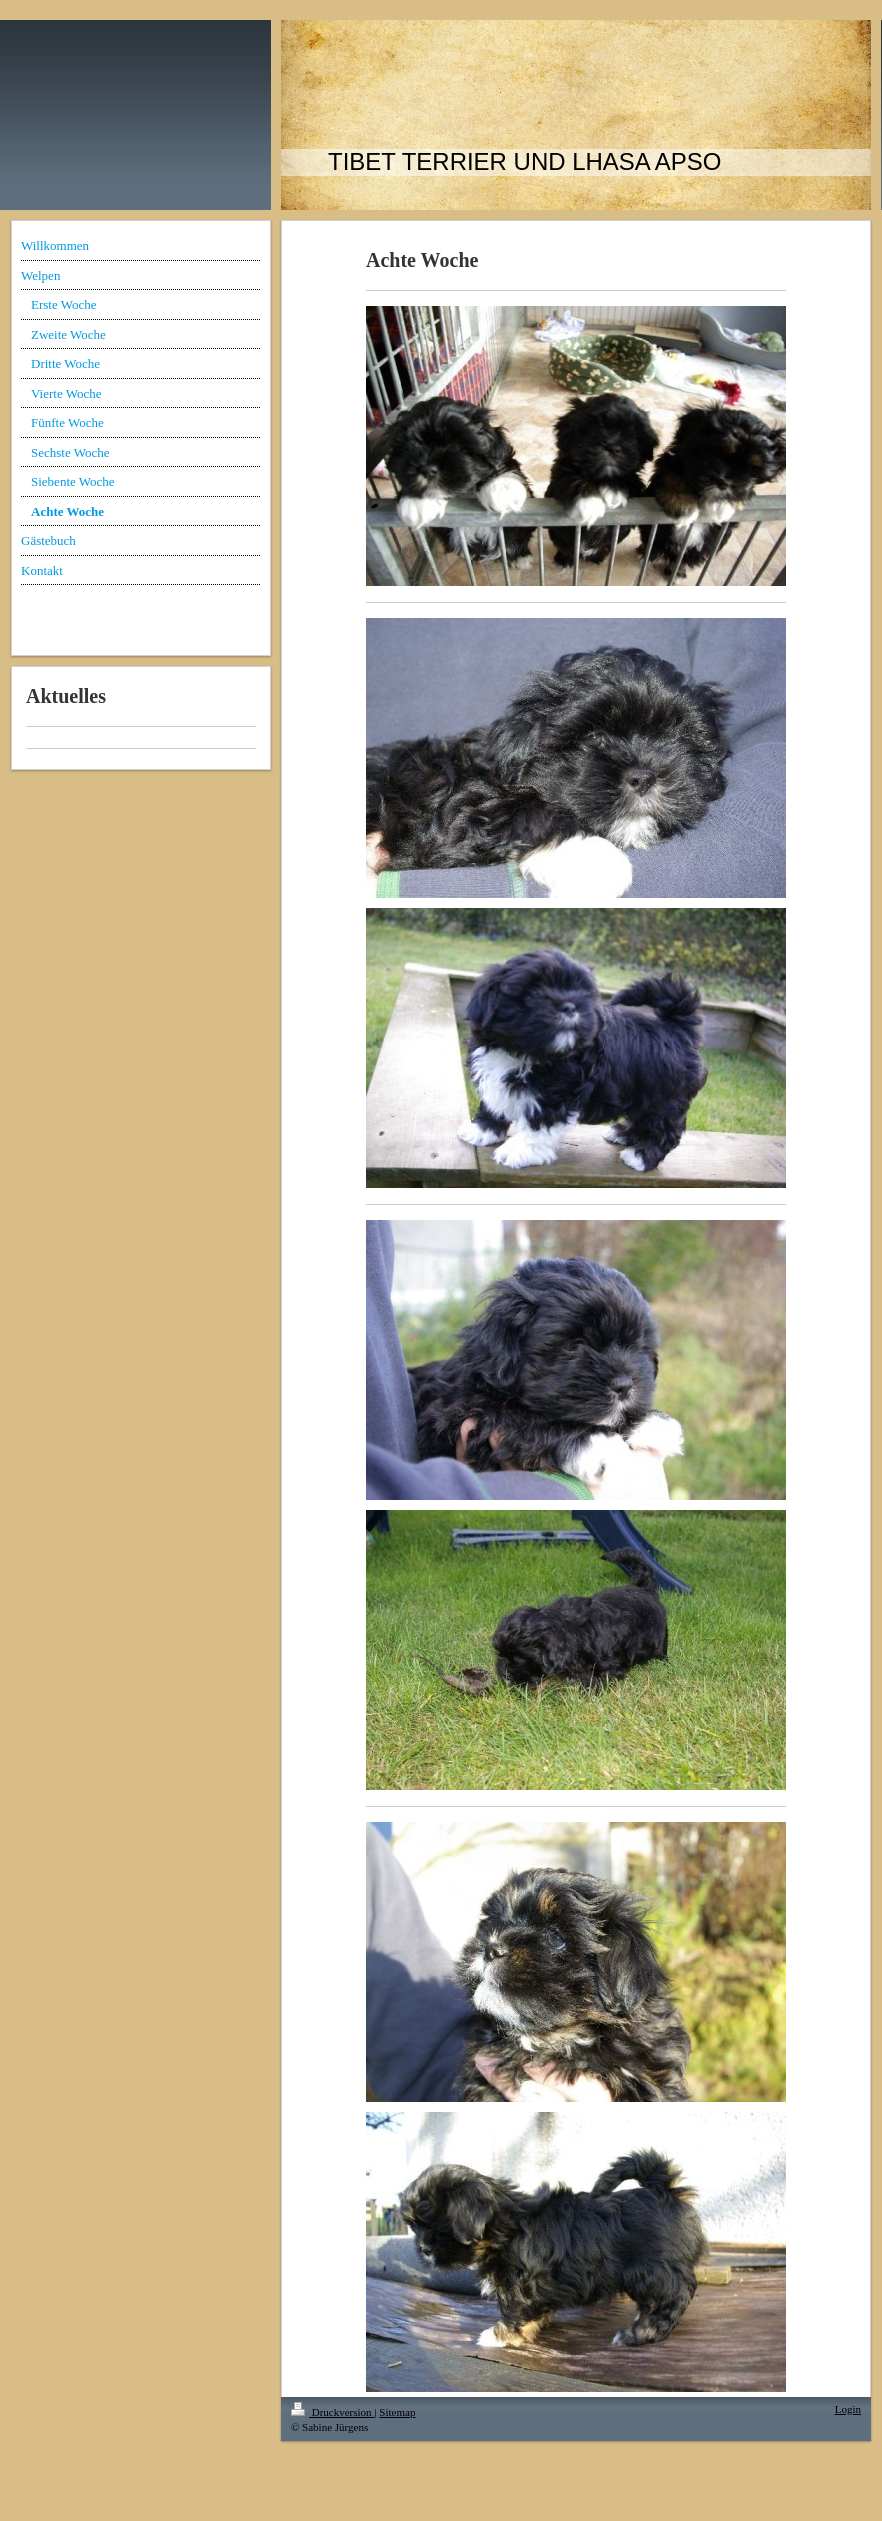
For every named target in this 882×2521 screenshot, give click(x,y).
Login (848, 2409)
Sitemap (397, 2412)
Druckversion (332, 2412)
